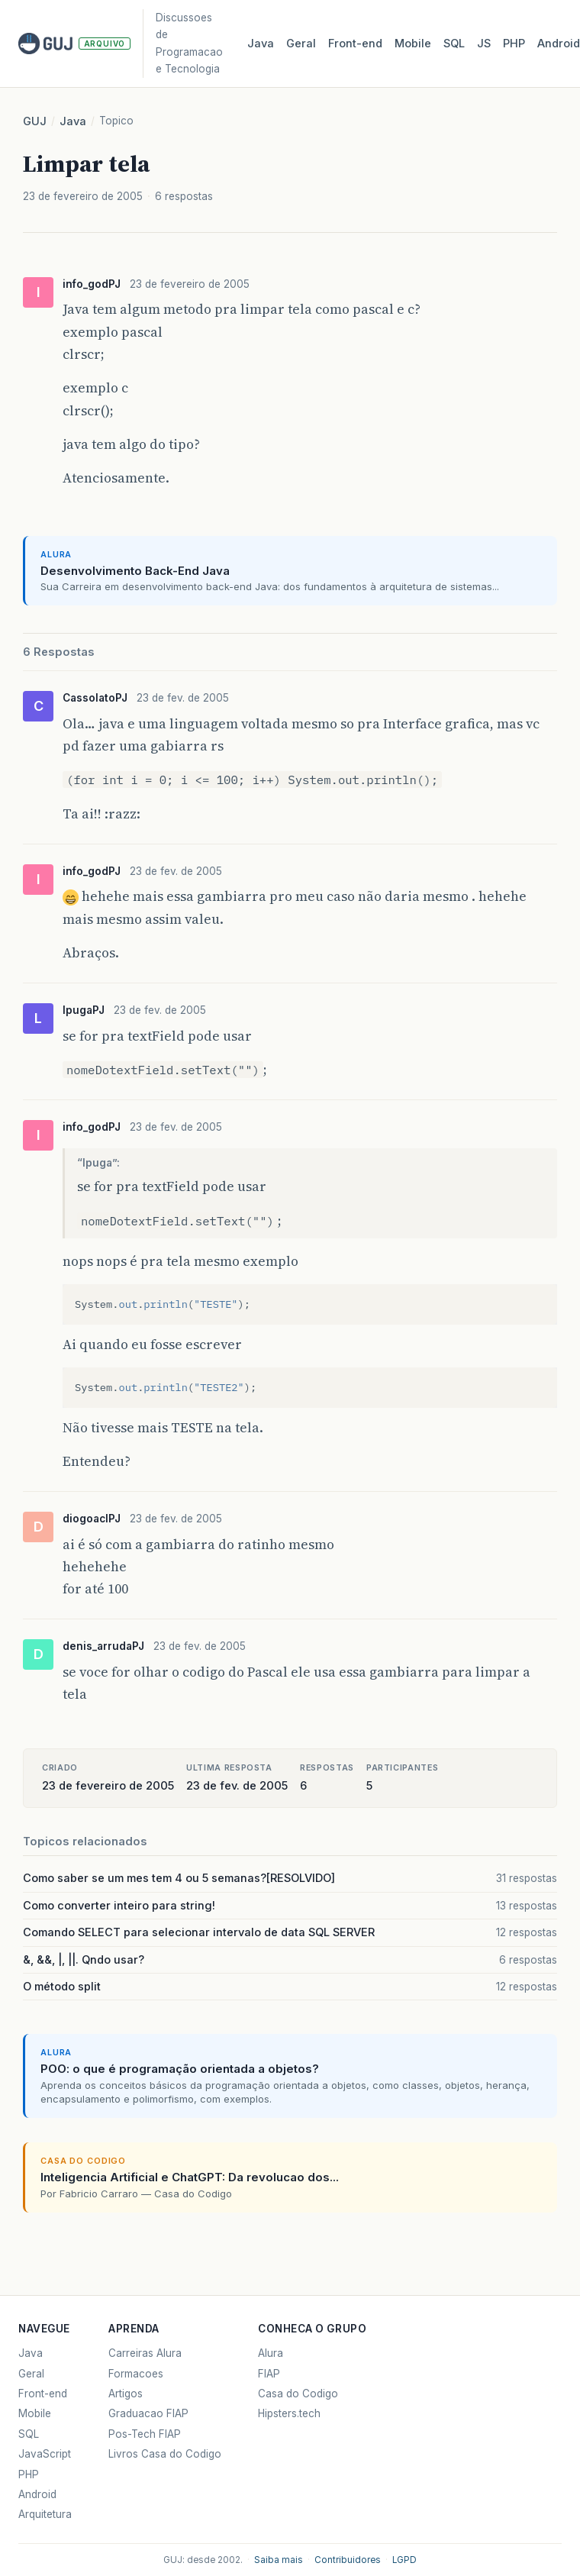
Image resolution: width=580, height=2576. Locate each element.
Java (260, 43)
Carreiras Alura (145, 2353)
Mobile (413, 43)
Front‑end (355, 43)
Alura (270, 2353)
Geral (301, 43)
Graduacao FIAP (148, 2413)
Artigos (125, 2393)
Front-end (42, 2393)
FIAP (269, 2374)
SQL (454, 43)
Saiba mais (278, 2560)
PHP (514, 43)
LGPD (404, 2560)
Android (37, 2494)
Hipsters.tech (289, 2413)
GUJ (35, 121)
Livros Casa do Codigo (164, 2454)
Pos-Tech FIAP (144, 2434)
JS (484, 43)
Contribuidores (347, 2560)
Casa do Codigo (298, 2393)
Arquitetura (45, 2514)
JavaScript (44, 2454)
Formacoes (135, 2374)
